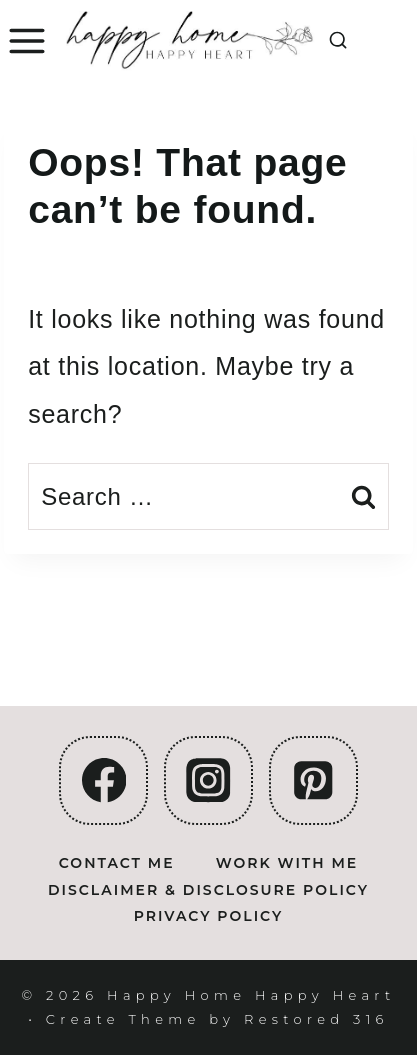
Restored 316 (316, 1019)
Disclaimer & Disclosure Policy (208, 890)
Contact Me (117, 863)
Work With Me (287, 863)
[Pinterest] (313, 780)
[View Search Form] (338, 41)
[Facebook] (103, 780)
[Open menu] (24, 41)
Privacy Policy (209, 916)
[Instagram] (208, 780)
